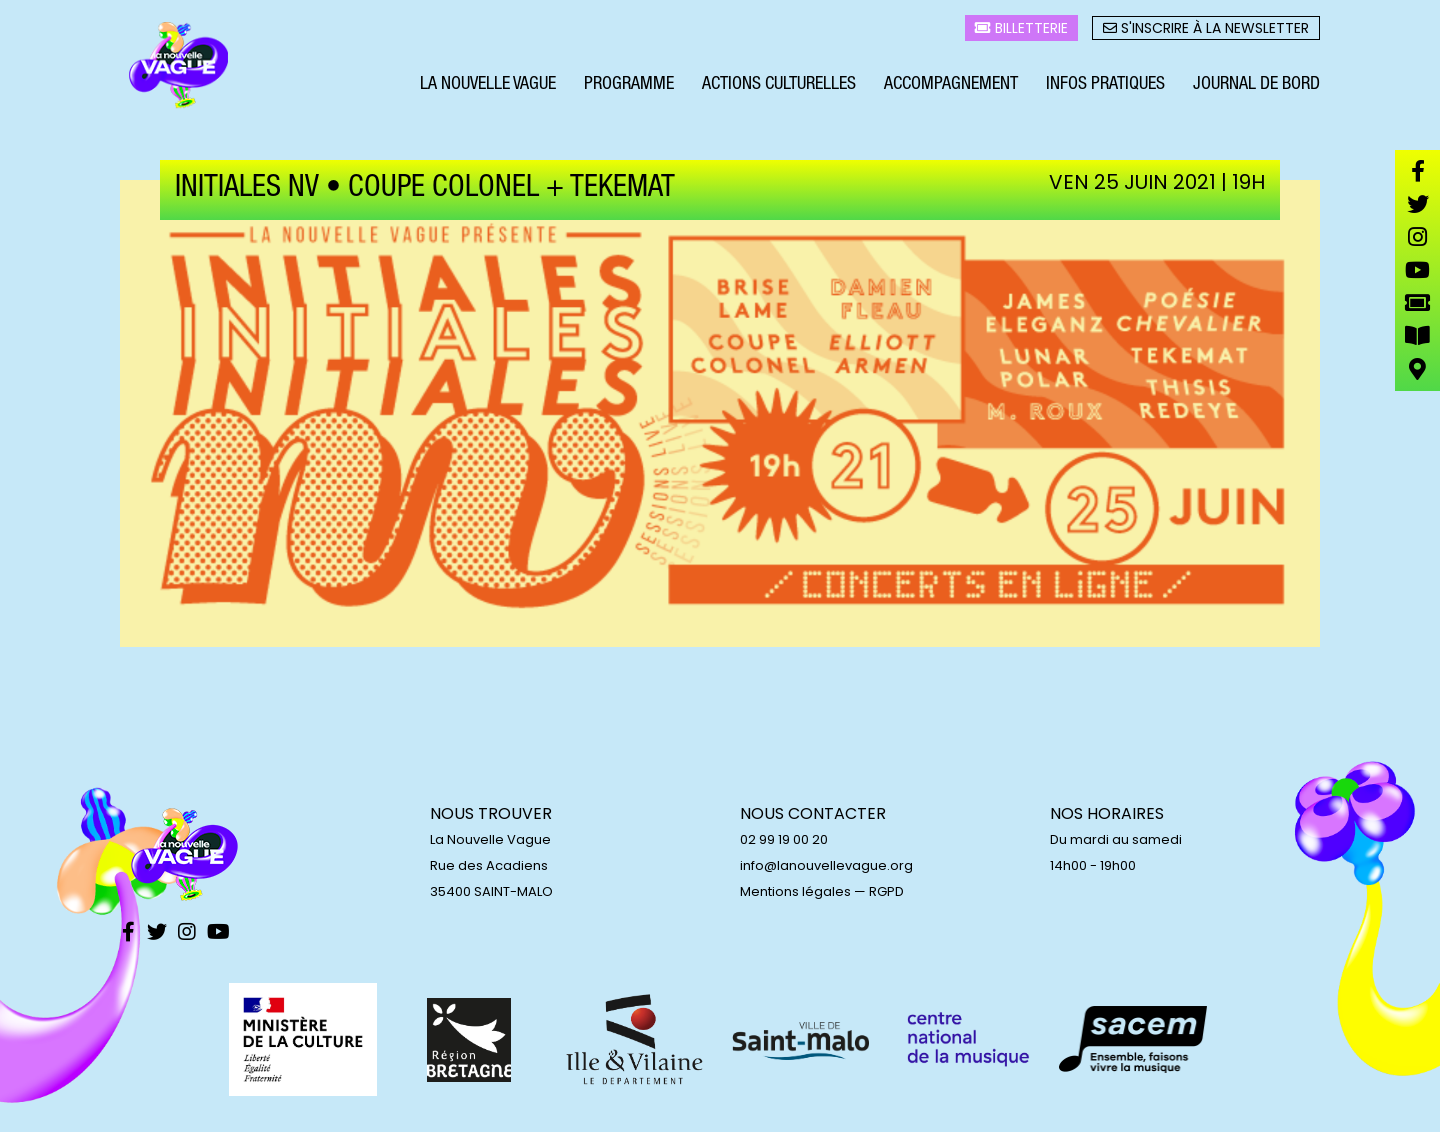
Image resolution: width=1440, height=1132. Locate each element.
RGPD (886, 891)
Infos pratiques (1105, 88)
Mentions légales (795, 891)
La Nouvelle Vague (488, 88)
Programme (629, 88)
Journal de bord (1256, 88)
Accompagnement (951, 88)
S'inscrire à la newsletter (1206, 31)
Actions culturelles (779, 88)
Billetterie (1021, 31)
